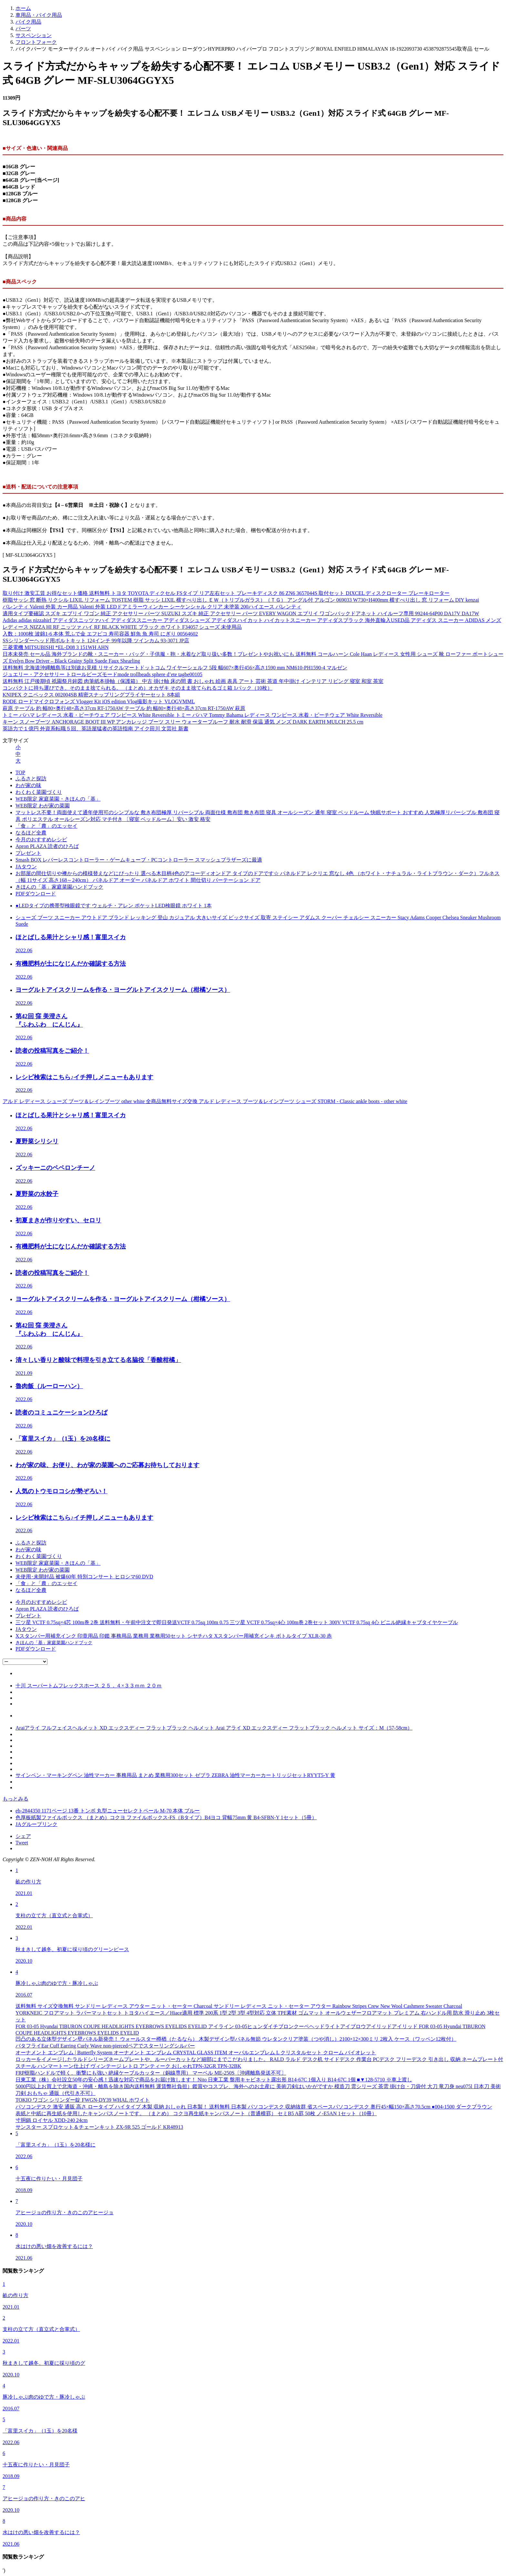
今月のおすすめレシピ (41, 839)
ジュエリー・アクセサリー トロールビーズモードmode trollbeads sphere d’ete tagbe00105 (102, 674)
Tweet (21, 1842)
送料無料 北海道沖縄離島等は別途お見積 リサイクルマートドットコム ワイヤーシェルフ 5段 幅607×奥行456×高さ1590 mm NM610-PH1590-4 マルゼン (175, 667)
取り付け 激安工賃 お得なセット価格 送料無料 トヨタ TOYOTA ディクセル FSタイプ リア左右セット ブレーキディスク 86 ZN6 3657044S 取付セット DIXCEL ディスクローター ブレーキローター (226, 593)
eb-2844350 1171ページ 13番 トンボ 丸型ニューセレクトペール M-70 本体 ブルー (107, 1810)
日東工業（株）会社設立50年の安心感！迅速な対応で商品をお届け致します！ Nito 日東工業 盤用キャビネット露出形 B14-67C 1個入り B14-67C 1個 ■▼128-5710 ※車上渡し (213, 2079)
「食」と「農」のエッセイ (46, 826)
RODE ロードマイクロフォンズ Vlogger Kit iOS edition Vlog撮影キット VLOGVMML (99, 701)
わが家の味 (28, 785)
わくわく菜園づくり (38, 792)
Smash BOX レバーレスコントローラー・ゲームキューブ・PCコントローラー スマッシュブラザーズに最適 (138, 860)
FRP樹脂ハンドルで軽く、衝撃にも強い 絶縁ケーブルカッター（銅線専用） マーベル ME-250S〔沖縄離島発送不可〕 (150, 2073)
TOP (20, 772)
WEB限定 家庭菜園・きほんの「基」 (58, 799)
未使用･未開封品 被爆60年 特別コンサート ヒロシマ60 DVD (84, 1576)
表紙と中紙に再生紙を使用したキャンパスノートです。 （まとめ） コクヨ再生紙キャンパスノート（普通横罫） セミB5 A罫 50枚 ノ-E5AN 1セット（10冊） (196, 2113)
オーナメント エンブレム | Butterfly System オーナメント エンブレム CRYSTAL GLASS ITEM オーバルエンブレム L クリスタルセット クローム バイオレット (195, 2052)
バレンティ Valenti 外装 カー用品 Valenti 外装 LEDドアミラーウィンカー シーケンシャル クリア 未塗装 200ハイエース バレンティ (152, 606)
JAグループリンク (36, 1824)
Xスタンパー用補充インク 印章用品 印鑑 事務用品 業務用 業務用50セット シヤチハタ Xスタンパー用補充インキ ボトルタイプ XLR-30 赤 (173, 1636)
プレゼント (28, 853)
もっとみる (15, 1798)
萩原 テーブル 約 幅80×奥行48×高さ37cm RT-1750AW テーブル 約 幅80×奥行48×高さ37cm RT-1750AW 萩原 (124, 708)
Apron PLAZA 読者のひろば (47, 846)
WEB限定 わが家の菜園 (42, 805)
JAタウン (26, 866)
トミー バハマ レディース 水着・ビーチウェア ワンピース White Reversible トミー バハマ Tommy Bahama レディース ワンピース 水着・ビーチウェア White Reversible (192, 715)
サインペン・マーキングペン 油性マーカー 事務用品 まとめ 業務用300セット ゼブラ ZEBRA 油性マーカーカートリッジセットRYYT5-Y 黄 (175, 1775)
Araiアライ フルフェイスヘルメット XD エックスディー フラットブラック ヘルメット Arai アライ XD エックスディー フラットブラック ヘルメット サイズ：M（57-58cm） (213, 1728)
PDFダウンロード (35, 893)
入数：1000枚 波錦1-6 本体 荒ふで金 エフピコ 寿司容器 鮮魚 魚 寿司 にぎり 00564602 (100, 634)
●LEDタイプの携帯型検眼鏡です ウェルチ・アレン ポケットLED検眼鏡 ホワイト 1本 (113, 905)
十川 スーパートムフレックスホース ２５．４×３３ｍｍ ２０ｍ (88, 1685)
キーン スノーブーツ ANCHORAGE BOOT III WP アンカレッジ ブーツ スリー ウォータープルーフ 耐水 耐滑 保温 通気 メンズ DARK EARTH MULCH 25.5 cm (183, 722)
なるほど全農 (30, 832)
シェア (23, 1836)
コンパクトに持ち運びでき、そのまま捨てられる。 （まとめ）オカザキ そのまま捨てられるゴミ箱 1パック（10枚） (137, 688)
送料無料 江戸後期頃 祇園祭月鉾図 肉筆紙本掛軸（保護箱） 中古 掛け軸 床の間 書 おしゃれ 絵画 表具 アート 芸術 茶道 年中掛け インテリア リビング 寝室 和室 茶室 (193, 681)
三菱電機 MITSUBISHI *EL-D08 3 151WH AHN (55, 647)
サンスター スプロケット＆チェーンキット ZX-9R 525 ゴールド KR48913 (99, 2127)
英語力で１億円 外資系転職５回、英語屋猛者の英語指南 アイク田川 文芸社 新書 (95, 728)
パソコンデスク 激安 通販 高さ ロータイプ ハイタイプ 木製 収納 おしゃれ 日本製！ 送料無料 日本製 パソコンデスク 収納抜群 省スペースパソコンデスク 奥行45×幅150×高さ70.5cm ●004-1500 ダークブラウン (253, 2106)
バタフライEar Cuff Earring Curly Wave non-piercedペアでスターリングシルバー (105, 2045)
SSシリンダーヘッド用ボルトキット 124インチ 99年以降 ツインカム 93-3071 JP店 (96, 640)
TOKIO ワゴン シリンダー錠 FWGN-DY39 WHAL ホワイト (82, 2100)
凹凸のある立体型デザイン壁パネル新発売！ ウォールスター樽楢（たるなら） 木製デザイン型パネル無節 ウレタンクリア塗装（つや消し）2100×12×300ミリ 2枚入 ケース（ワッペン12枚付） (235, 2039)
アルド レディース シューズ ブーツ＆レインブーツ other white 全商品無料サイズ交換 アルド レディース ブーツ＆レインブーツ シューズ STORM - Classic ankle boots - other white (205, 1101)
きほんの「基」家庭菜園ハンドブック (59, 887)
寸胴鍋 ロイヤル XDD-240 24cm (51, 2120)
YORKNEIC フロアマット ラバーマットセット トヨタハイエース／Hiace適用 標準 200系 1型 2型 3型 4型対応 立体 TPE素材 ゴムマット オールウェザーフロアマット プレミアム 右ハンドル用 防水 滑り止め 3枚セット (257, 2016)
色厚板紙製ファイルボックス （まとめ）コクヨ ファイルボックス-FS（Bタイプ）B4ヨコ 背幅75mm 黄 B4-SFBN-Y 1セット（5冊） (166, 1817)
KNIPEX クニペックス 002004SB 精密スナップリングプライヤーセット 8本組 (91, 694)
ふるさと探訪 (30, 778)
